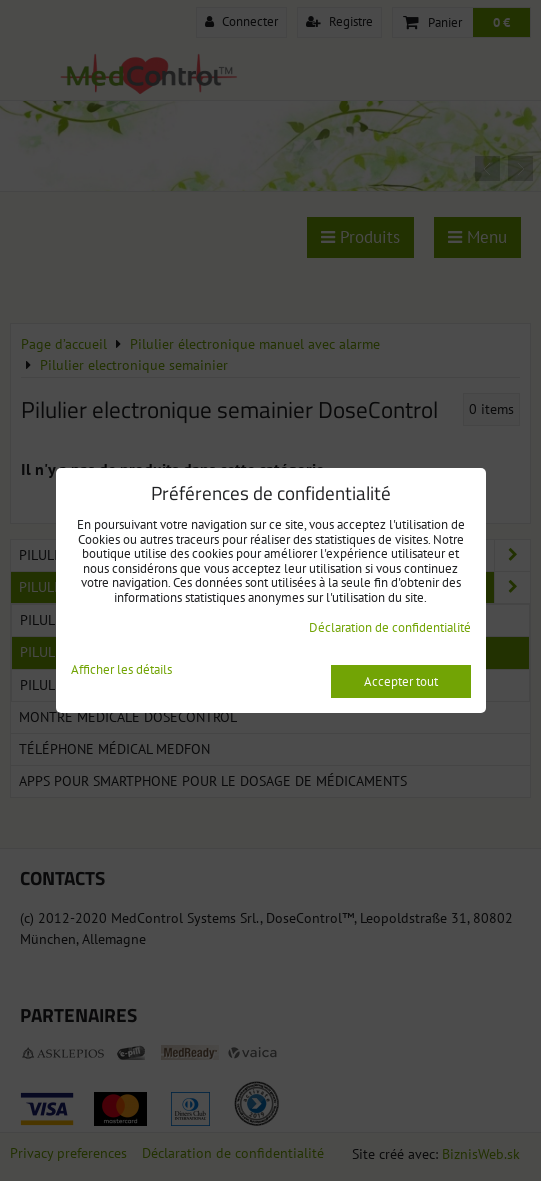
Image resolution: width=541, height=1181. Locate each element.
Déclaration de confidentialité (390, 627)
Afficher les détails (121, 670)
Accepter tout (401, 681)
